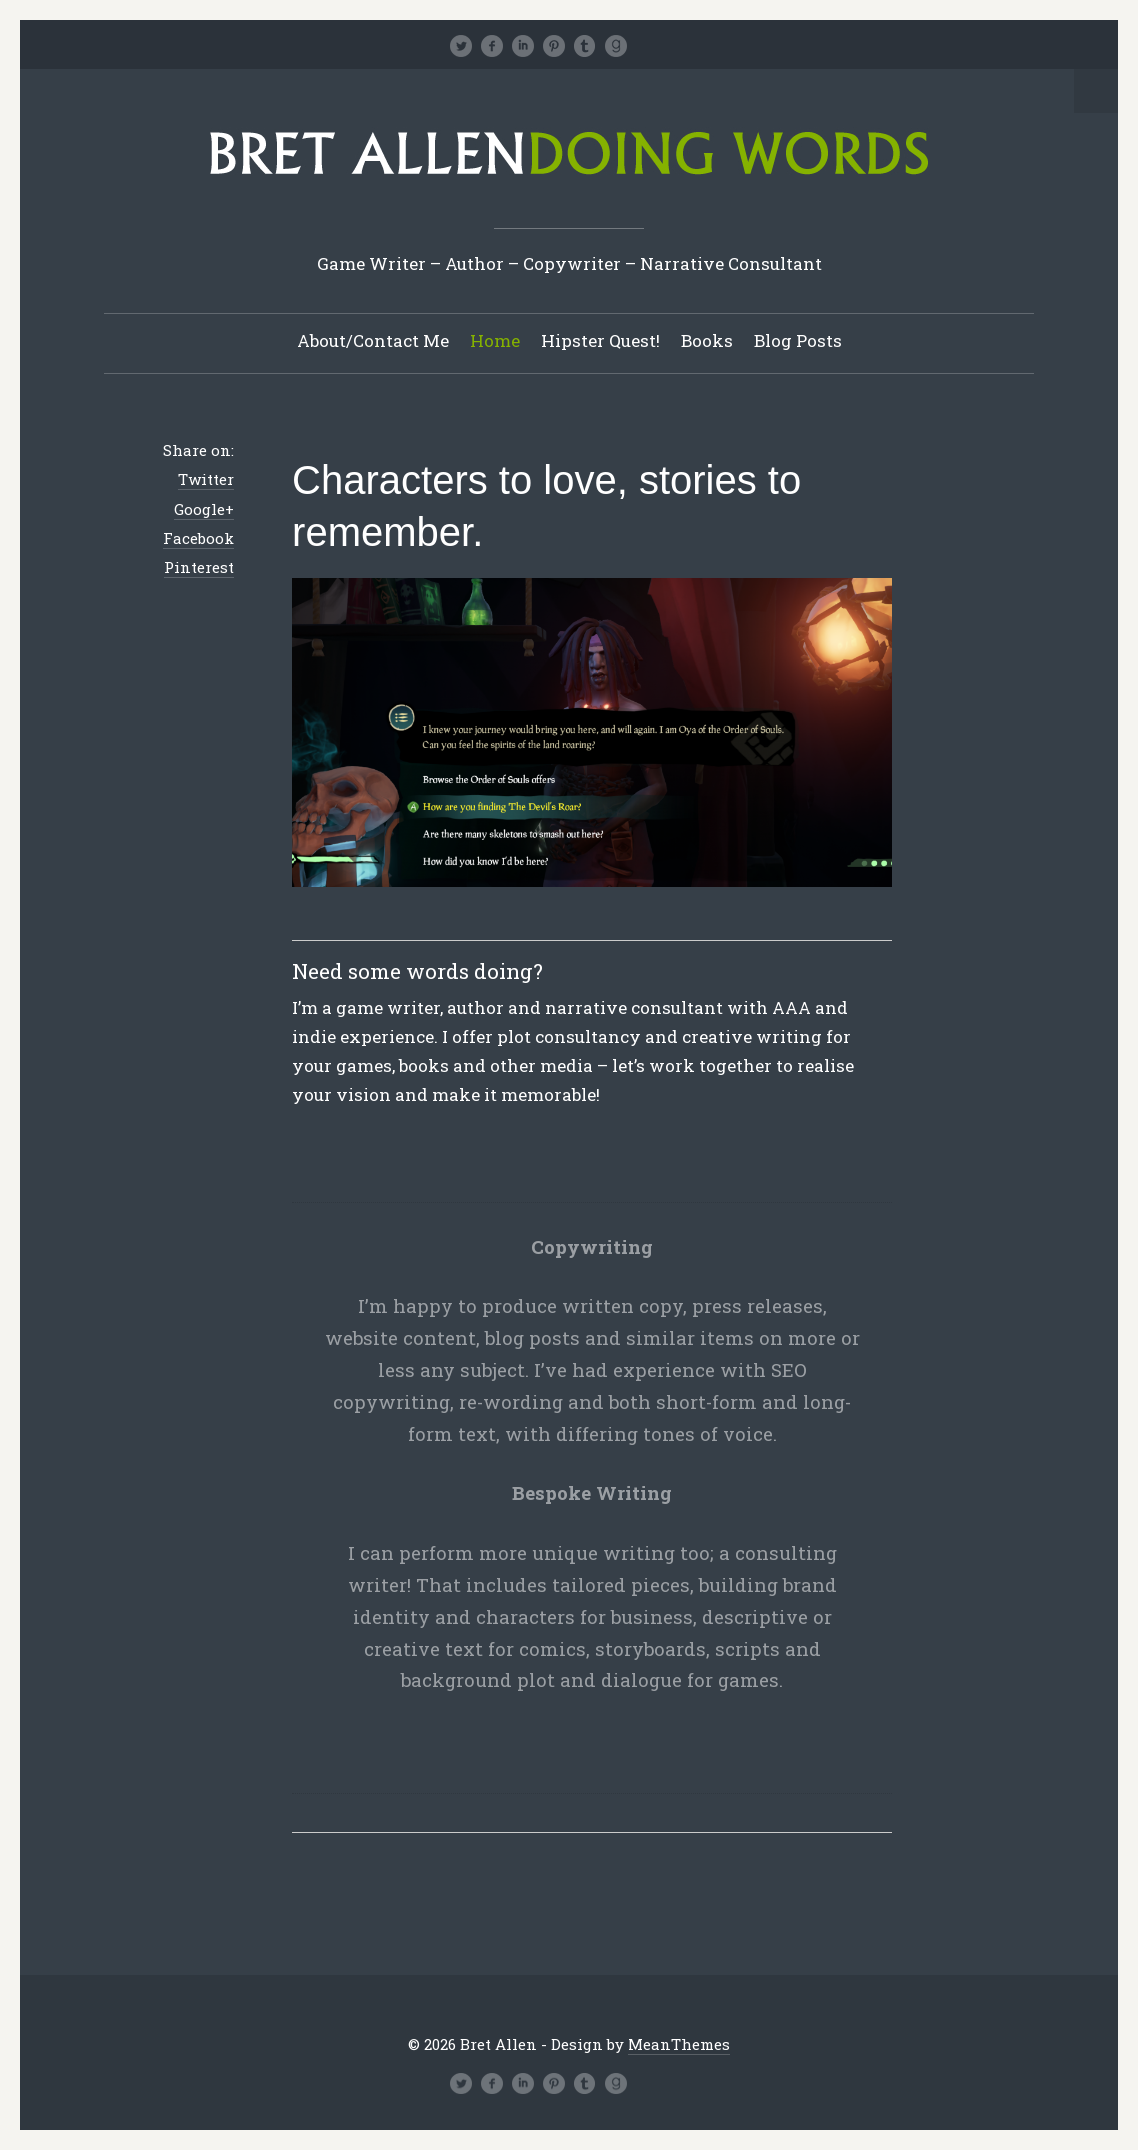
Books (707, 340)
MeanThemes (679, 2044)
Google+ (204, 509)
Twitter (206, 479)
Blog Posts (798, 340)
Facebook (198, 538)
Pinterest (199, 567)
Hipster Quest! (600, 340)
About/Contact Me (373, 340)
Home (495, 340)
